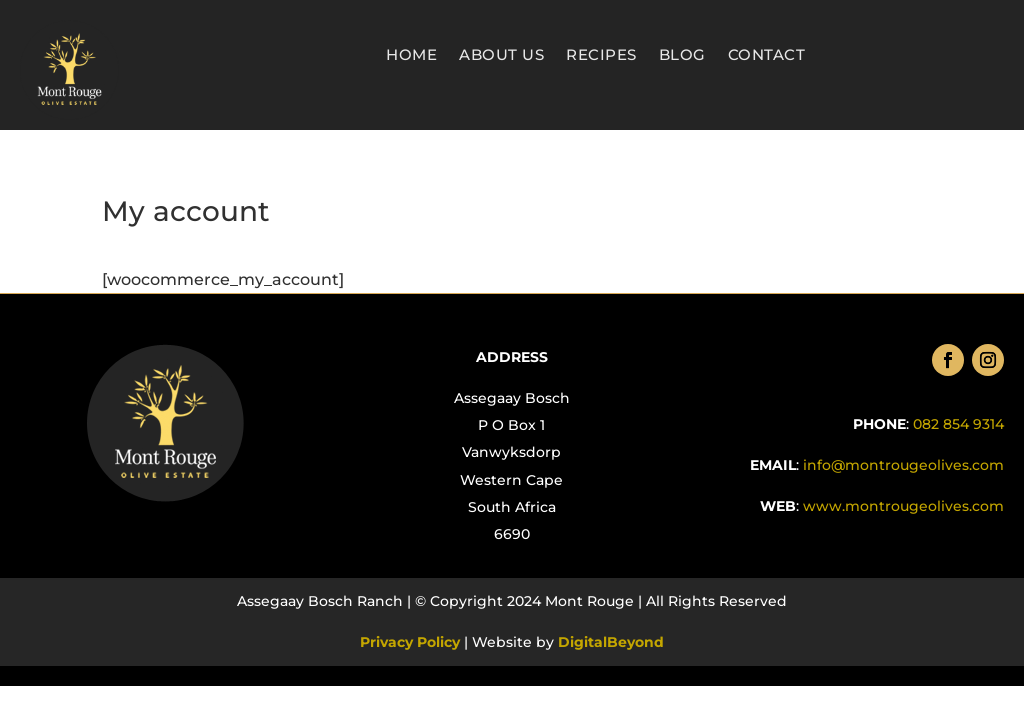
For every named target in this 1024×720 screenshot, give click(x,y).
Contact (767, 56)
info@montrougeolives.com (903, 465)
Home (411, 56)
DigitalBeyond (609, 642)
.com (901, 506)
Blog (682, 56)
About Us (501, 56)
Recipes (601, 56)
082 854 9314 (958, 424)
